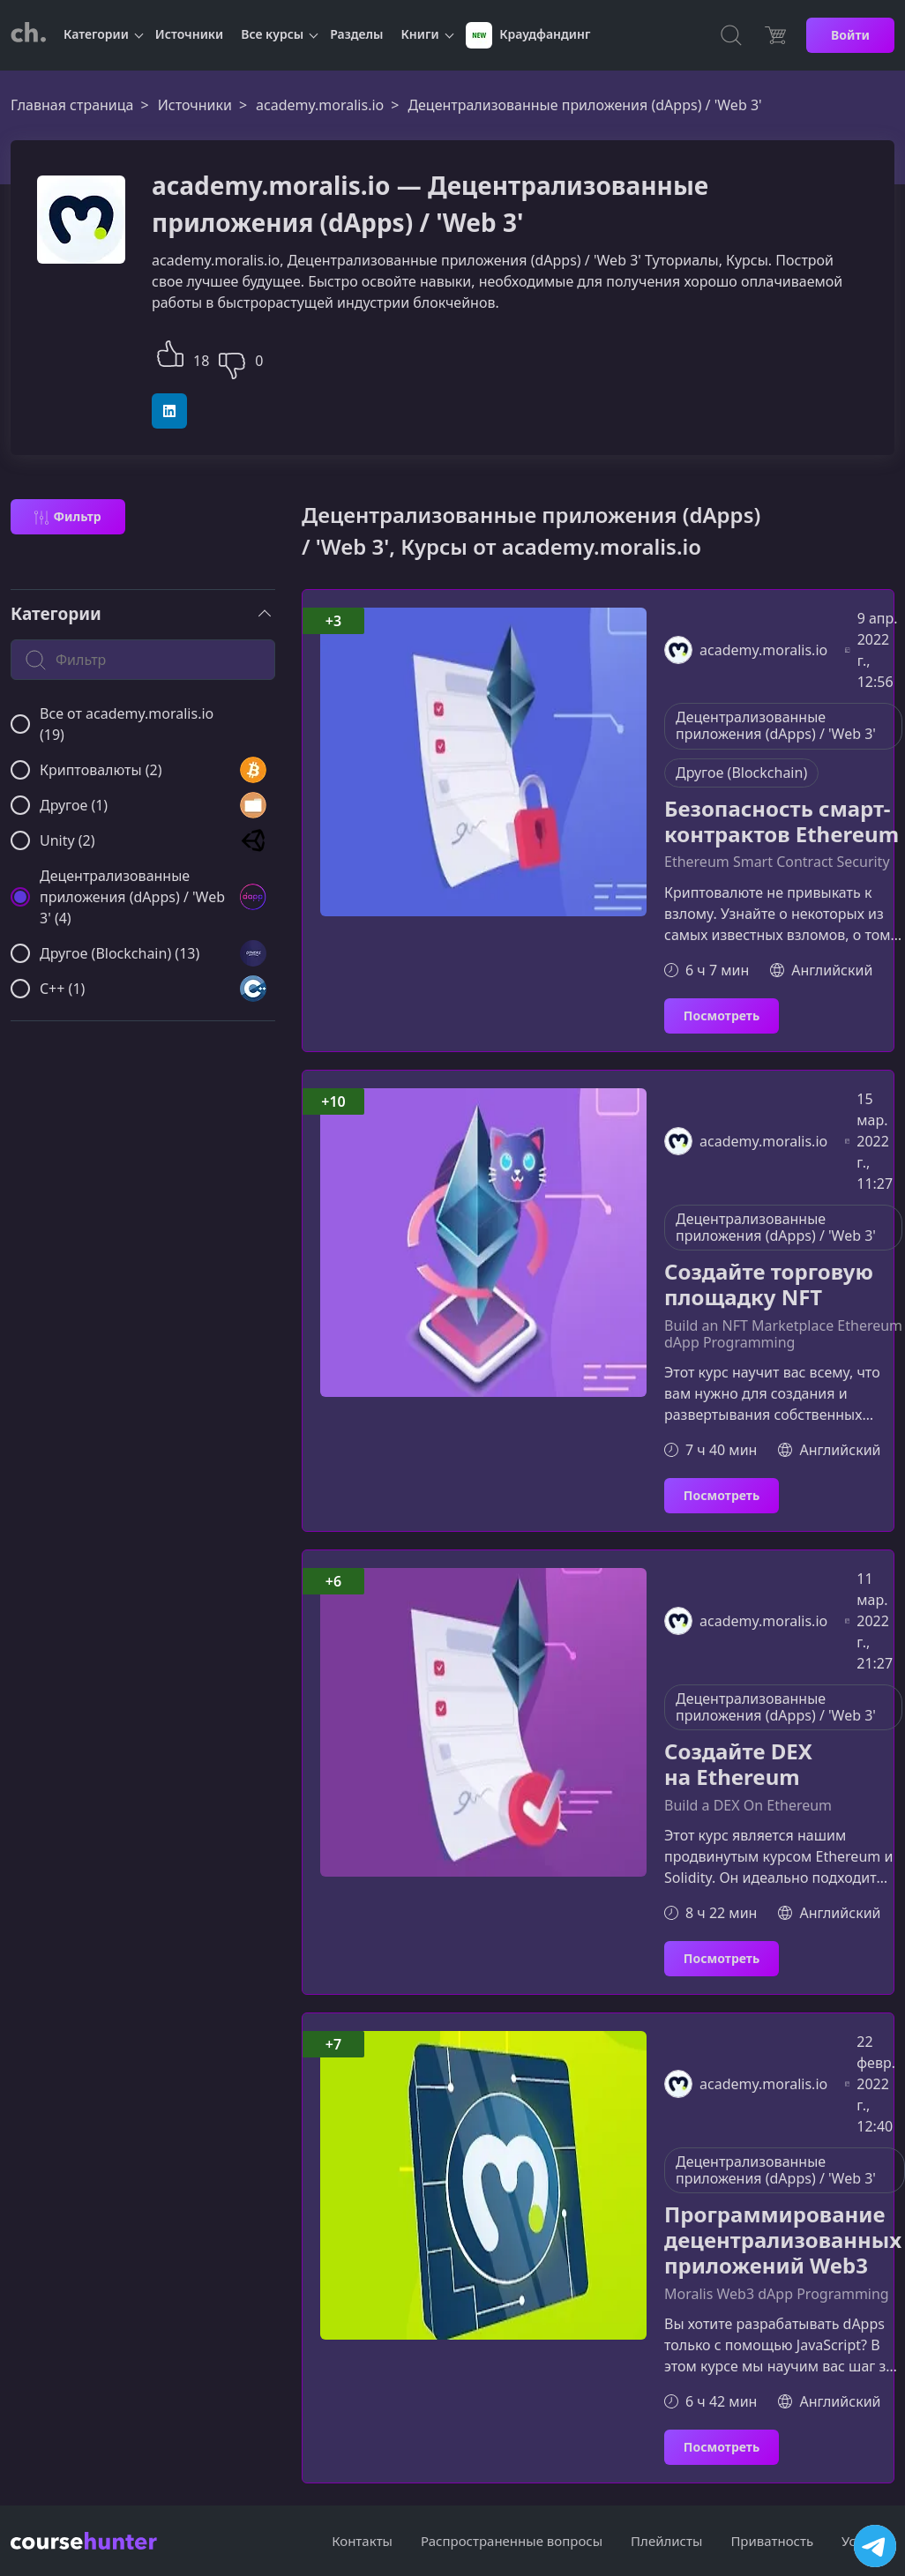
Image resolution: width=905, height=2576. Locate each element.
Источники (189, 34)
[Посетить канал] (875, 2546)
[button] (170, 351)
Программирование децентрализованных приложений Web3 (782, 2240)
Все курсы (272, 34)
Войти (850, 34)
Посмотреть (721, 1015)
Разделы (356, 34)
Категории (96, 34)
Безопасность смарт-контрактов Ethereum (781, 821)
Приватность (771, 2541)
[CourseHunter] (28, 35)
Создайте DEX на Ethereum (738, 1764)
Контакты (362, 2541)
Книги (420, 34)
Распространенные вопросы (511, 2541)
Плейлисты (666, 2541)
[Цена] (775, 35)
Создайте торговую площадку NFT (768, 1284)
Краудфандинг (528, 35)
